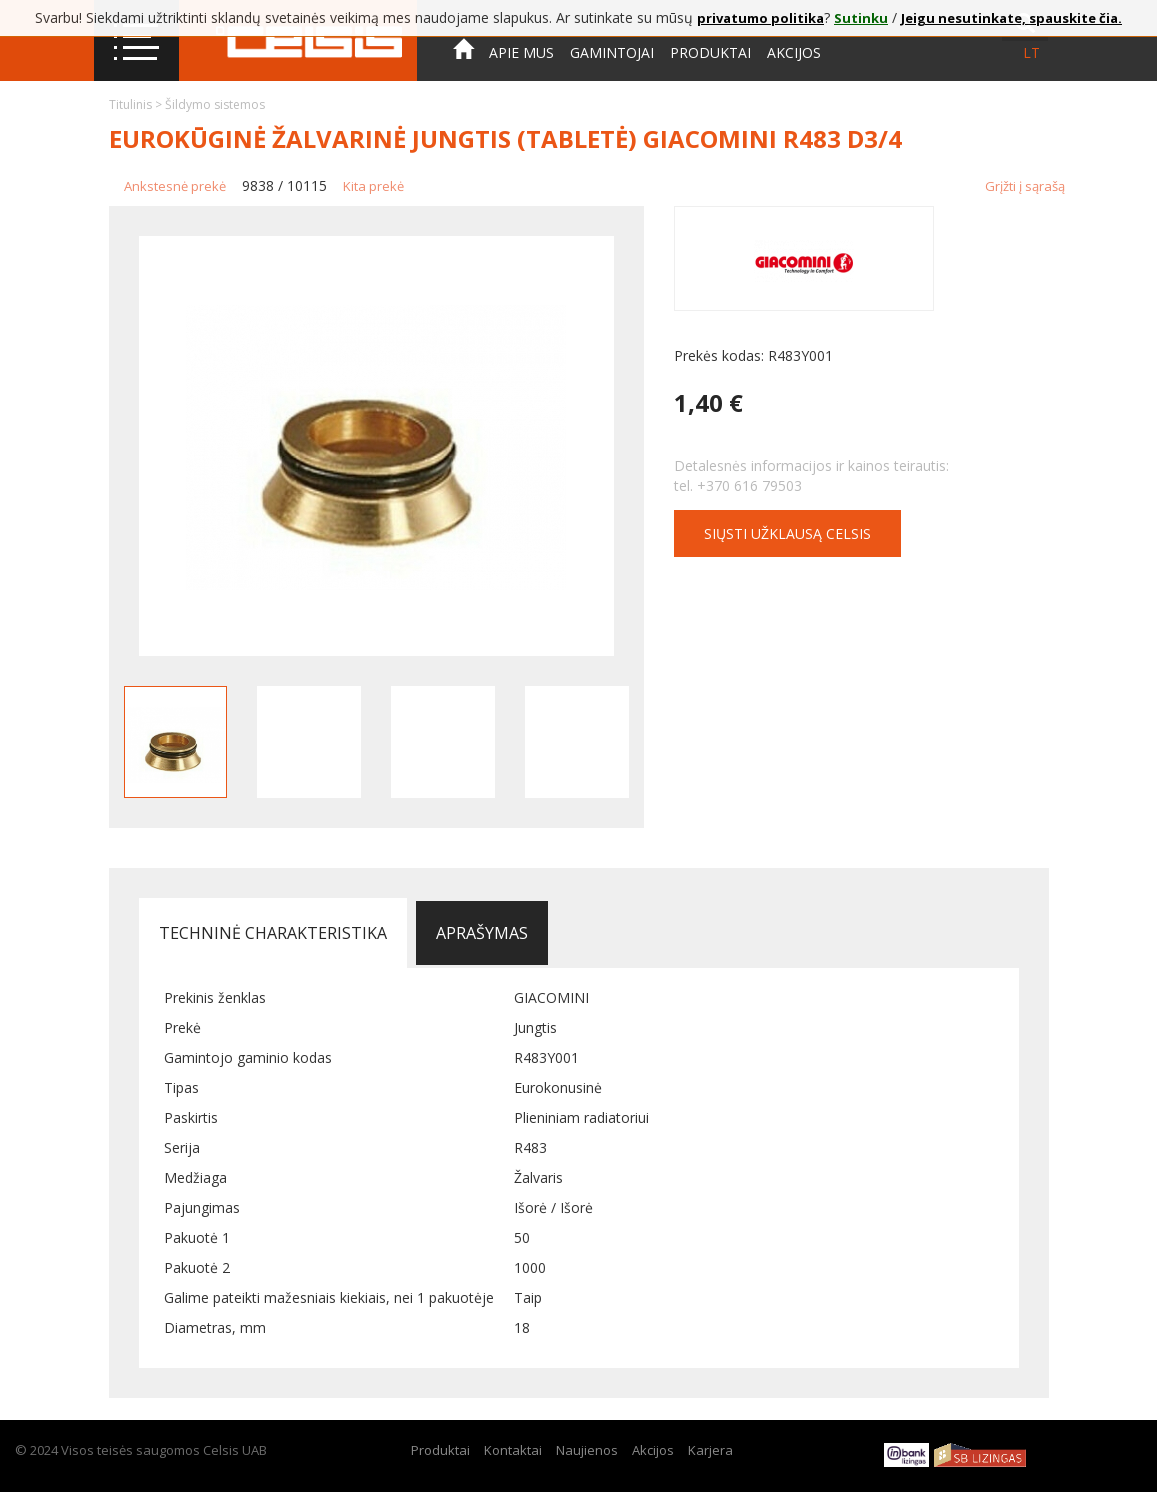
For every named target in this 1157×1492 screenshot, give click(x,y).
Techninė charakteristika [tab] (273, 933)
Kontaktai (493, 108)
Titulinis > (137, 104)
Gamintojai (612, 52)
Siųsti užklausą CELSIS (787, 533)
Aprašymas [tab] (482, 933)
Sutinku (861, 18)
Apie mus (521, 52)
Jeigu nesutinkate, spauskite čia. (1011, 18)
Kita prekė (373, 186)
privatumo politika (760, 18)
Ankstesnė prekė (175, 186)
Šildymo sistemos (215, 104)
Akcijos (794, 52)
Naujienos (587, 1450)
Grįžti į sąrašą (1025, 186)
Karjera (710, 1450)
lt (1031, 52)
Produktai (710, 52)
